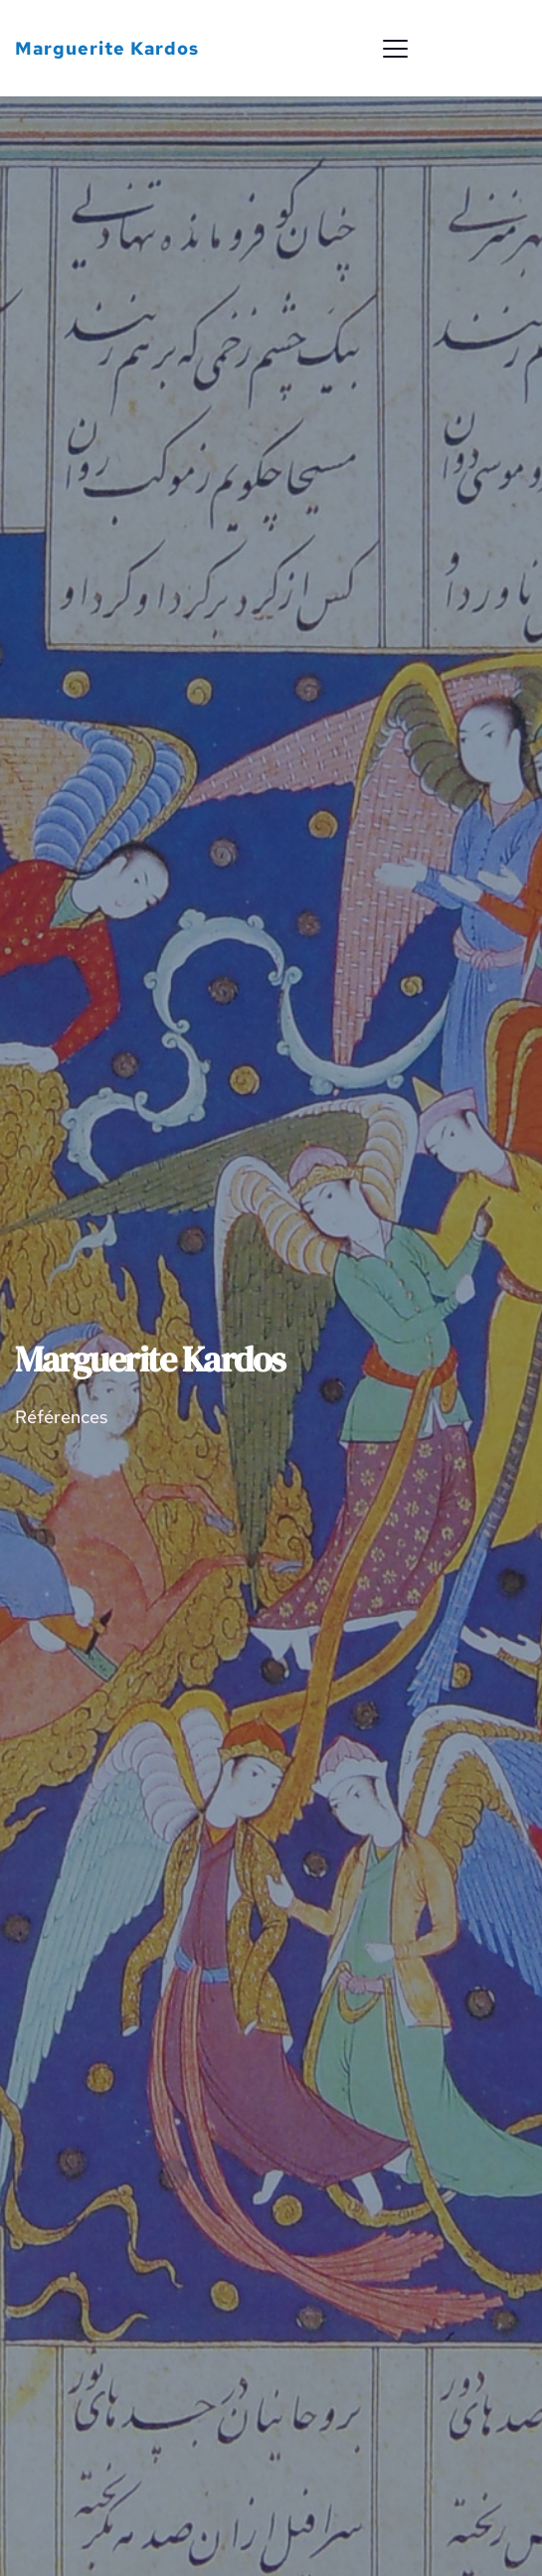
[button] (395, 48)
